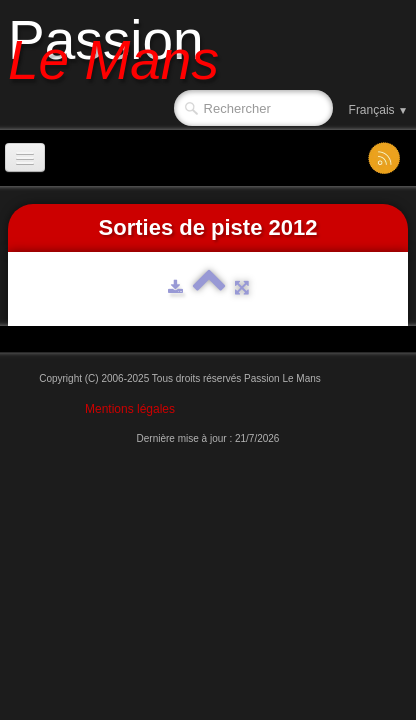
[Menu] (25, 157)
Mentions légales (130, 409)
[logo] (121, 47)
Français (378, 110)
